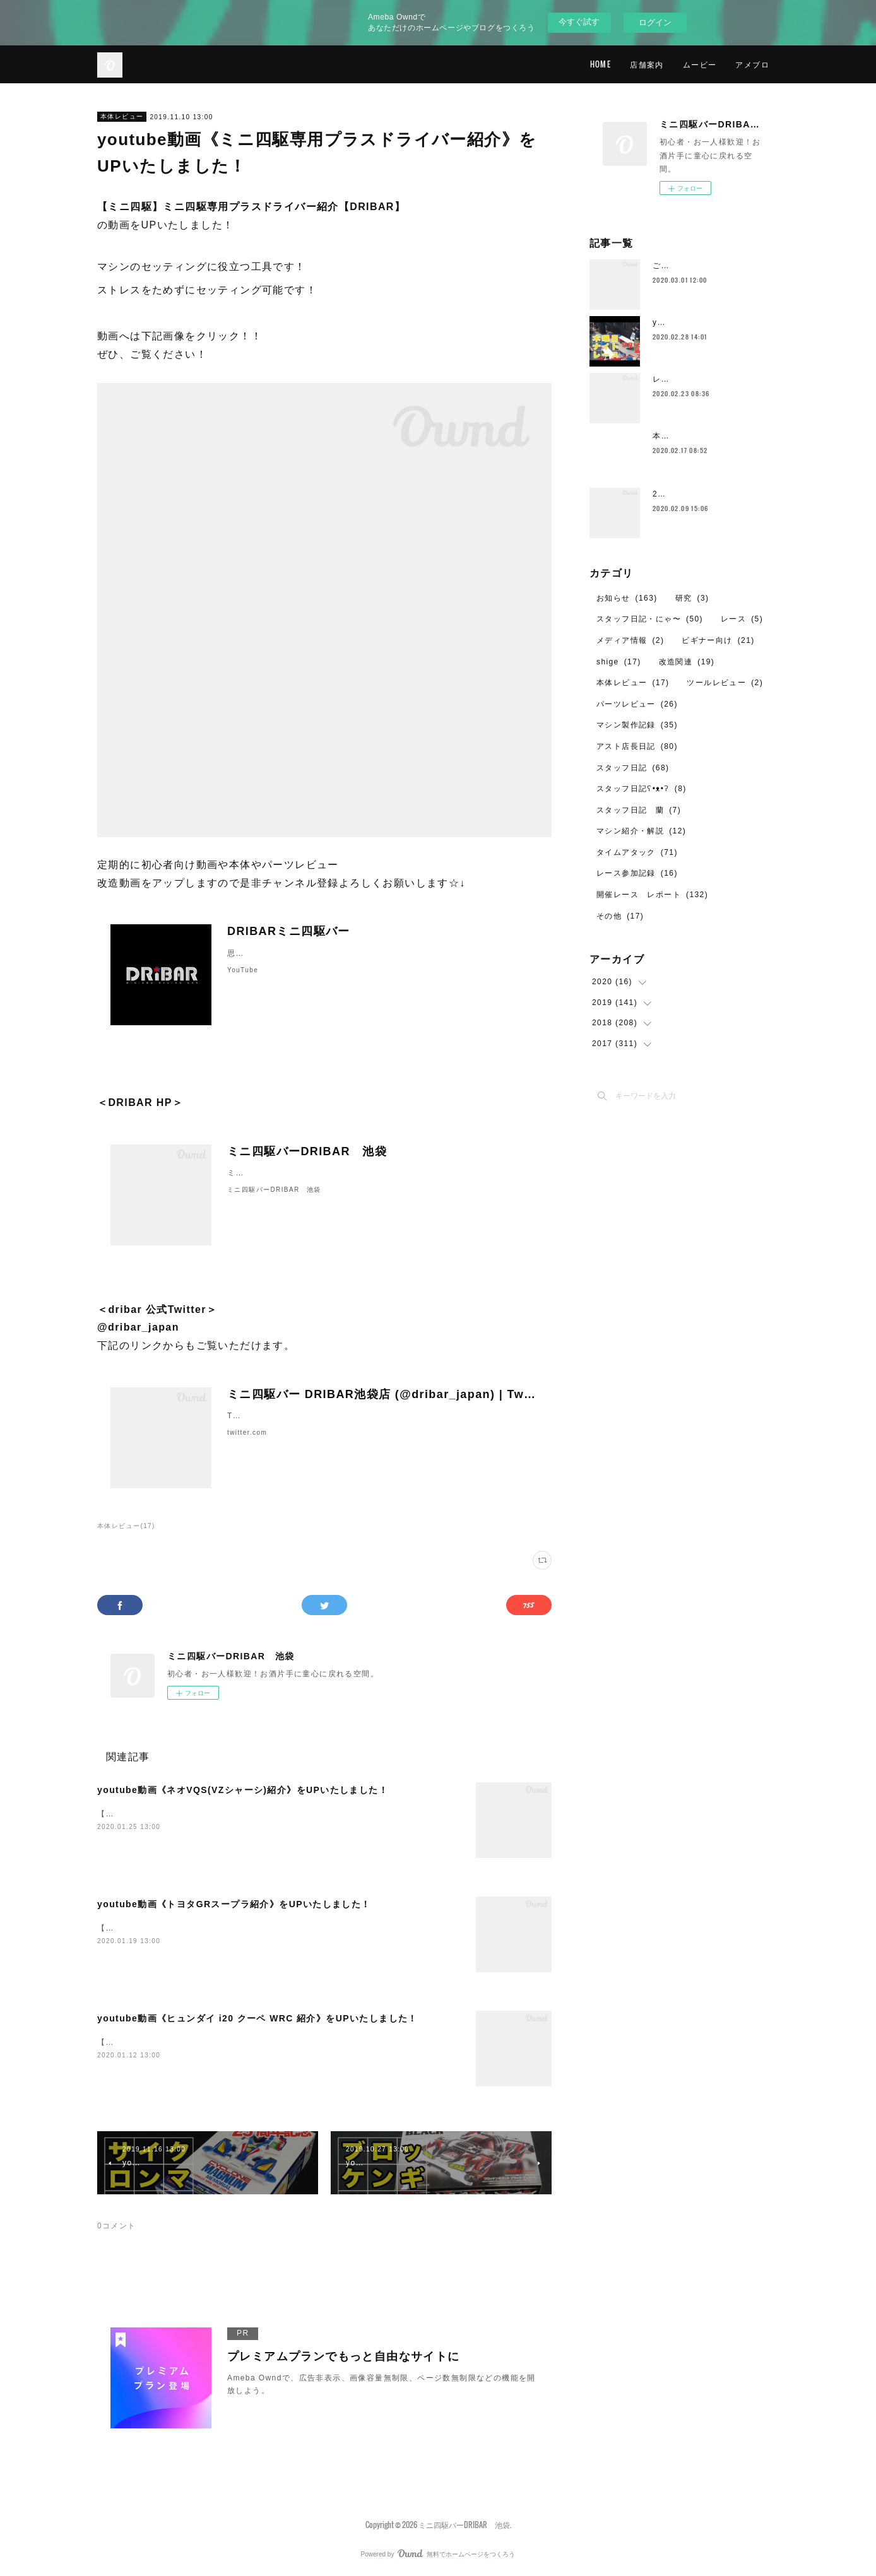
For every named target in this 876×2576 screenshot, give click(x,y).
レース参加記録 (637, 873)
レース (742, 619)
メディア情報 (630, 640)
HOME (601, 64)
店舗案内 (647, 64)
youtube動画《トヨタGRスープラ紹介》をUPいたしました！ (234, 1904)
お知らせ (627, 598)
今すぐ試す (579, 21)
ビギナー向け (718, 640)
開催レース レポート (652, 894)
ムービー (700, 64)
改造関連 (687, 661)
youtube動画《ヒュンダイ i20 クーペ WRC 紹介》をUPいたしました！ (257, 2018)
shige (618, 661)
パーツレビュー (637, 704)
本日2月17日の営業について (707, 436)
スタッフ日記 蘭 (638, 810)
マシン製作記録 (637, 724)
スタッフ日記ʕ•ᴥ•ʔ (641, 788)
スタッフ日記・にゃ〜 (649, 619)
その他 (620, 916)
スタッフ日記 (632, 767)
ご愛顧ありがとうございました (712, 265)
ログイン (655, 22)
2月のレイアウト (685, 494)
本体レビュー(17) (126, 1525)
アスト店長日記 (637, 746)
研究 (692, 598)
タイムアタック (637, 852)
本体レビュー (121, 116)
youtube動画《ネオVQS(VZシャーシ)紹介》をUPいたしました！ (242, 1790)
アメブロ (752, 64)
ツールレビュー (725, 682)
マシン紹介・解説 (641, 830)
